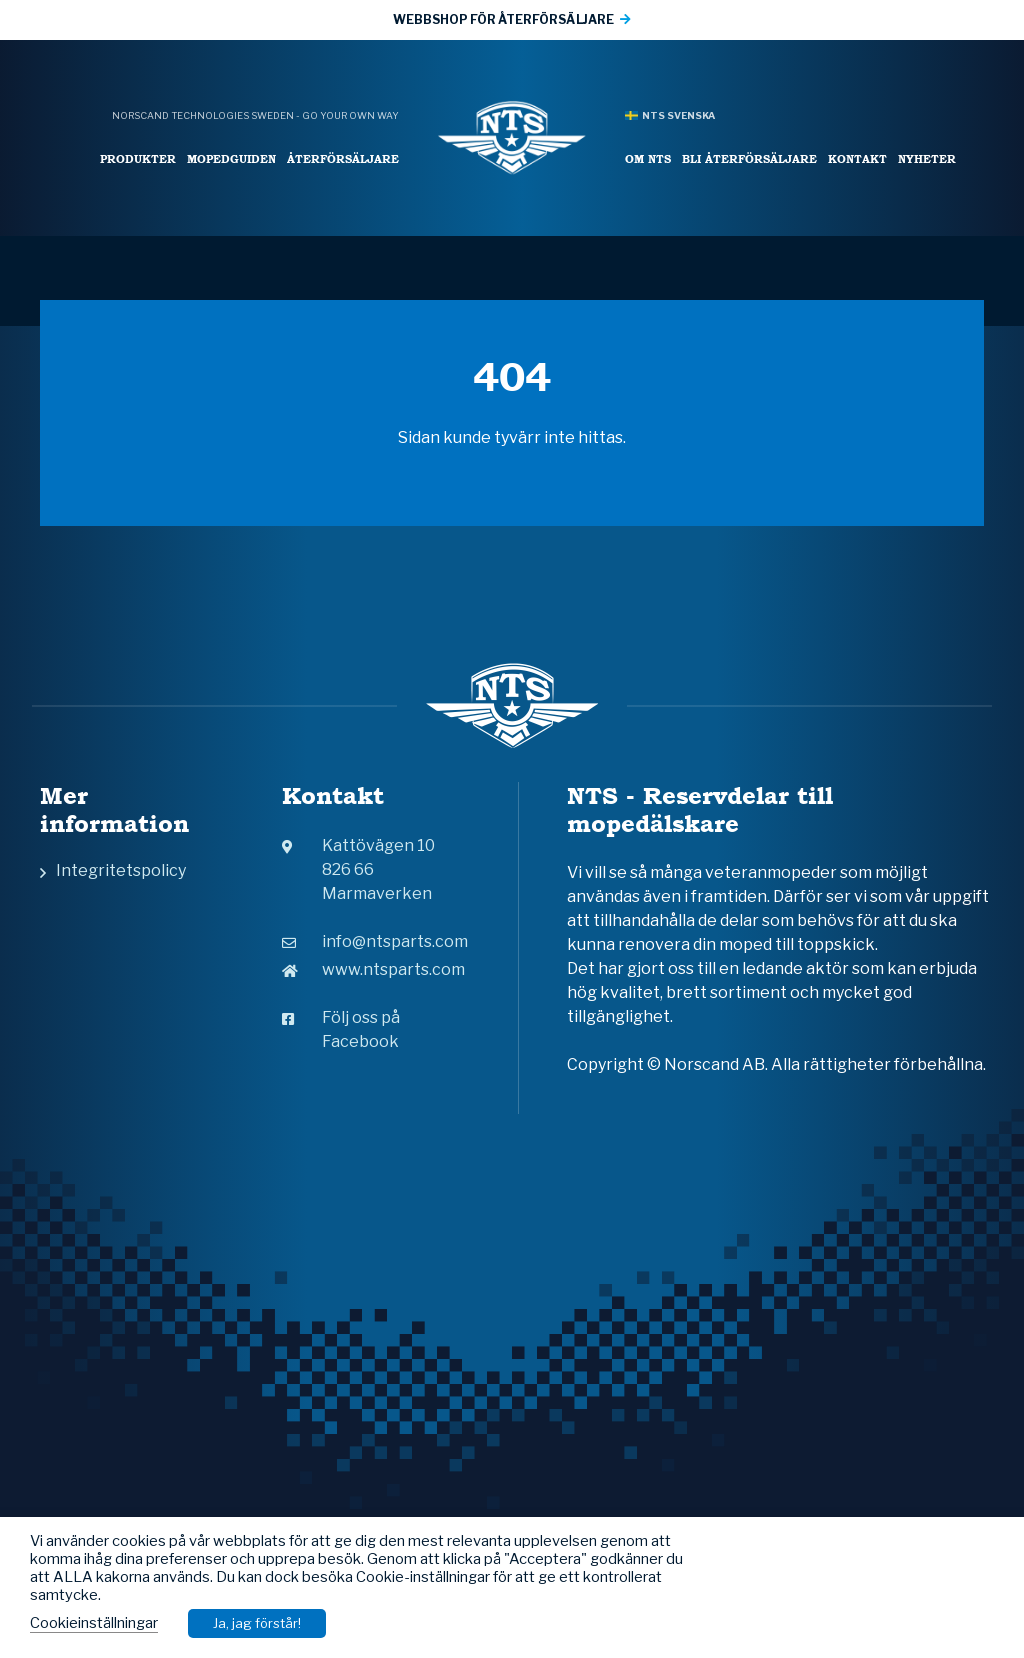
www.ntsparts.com (373, 969)
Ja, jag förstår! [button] (257, 1623)
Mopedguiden (231, 158)
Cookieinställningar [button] (94, 1623)
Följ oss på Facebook (341, 1029)
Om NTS (648, 158)
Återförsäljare (343, 158)
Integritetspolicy (121, 870)
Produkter (138, 158)
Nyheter (927, 158)
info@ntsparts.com (375, 941)
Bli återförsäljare (749, 158)
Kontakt (857, 158)
